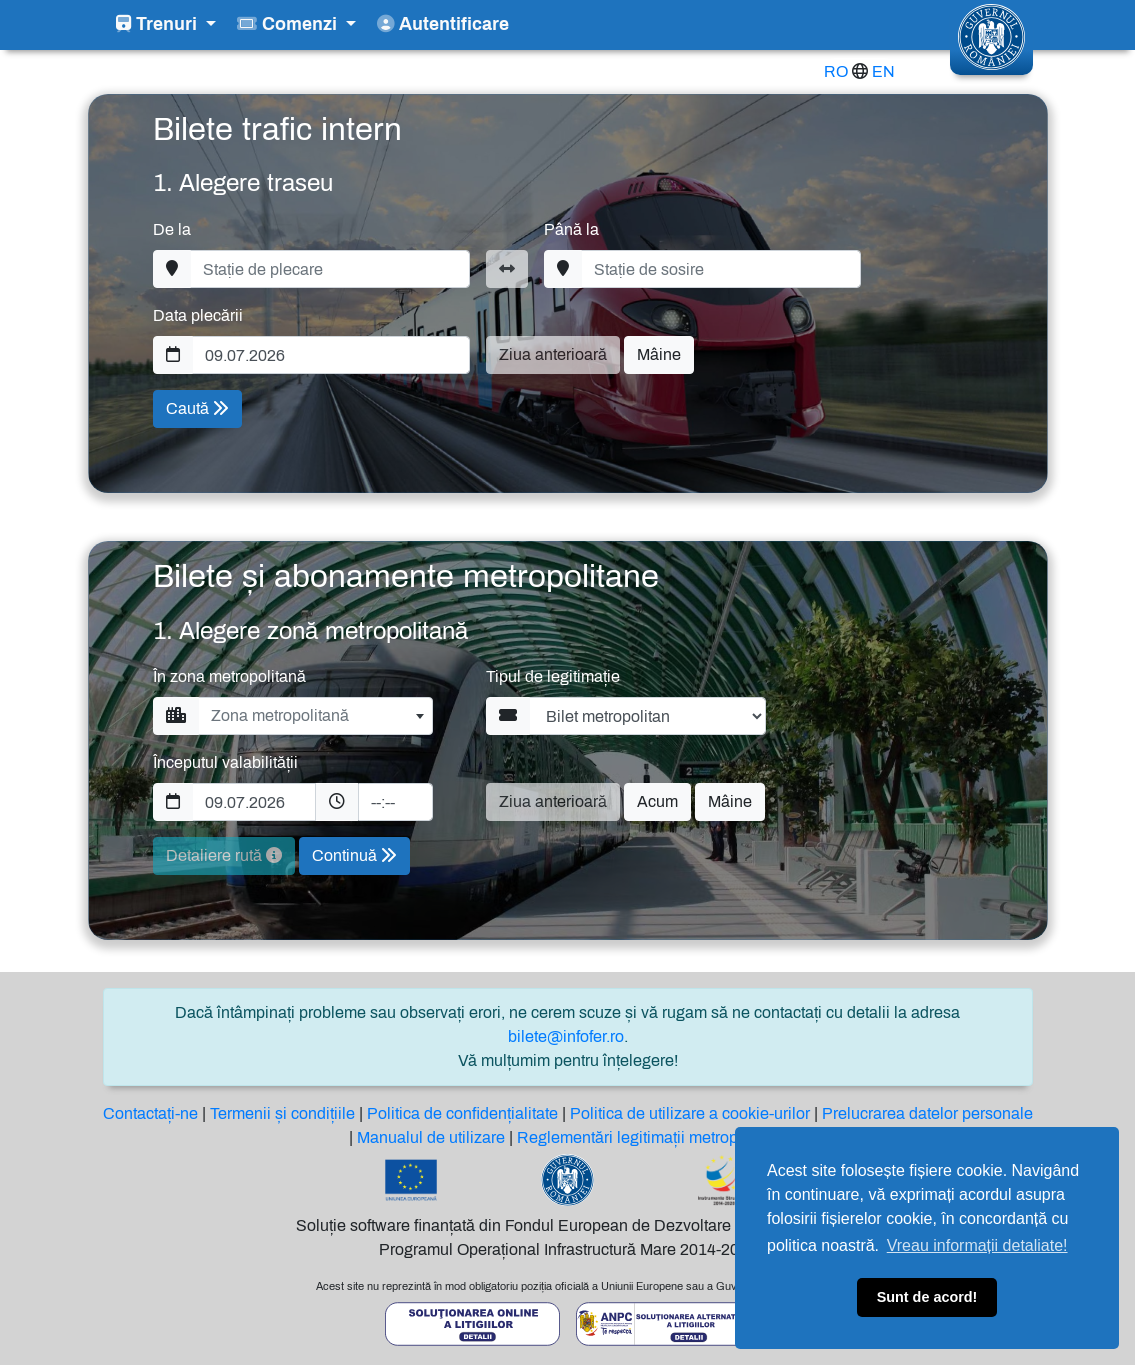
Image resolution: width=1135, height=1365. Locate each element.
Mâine (659, 354)
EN (883, 71)
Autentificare (443, 24)
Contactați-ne (150, 1113)
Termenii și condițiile (282, 1113)
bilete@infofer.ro (566, 1036)
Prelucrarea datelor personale (927, 1113)
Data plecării (198, 315)
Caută (197, 408)
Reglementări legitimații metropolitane (651, 1137)
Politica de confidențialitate (462, 1113)
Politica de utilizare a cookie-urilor (690, 1113)
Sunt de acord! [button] (927, 1297)
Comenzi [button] (289, 24)
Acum (657, 801)
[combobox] (315, 716)
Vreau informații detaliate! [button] (977, 1245)
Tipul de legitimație (553, 676)
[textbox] (315, 716)
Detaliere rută (224, 855)
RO (836, 71)
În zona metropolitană (229, 676)
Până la (571, 229)
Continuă (354, 855)
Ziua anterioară (553, 354)
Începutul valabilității (225, 762)
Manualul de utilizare (431, 1137)
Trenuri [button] (159, 24)
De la (172, 229)
